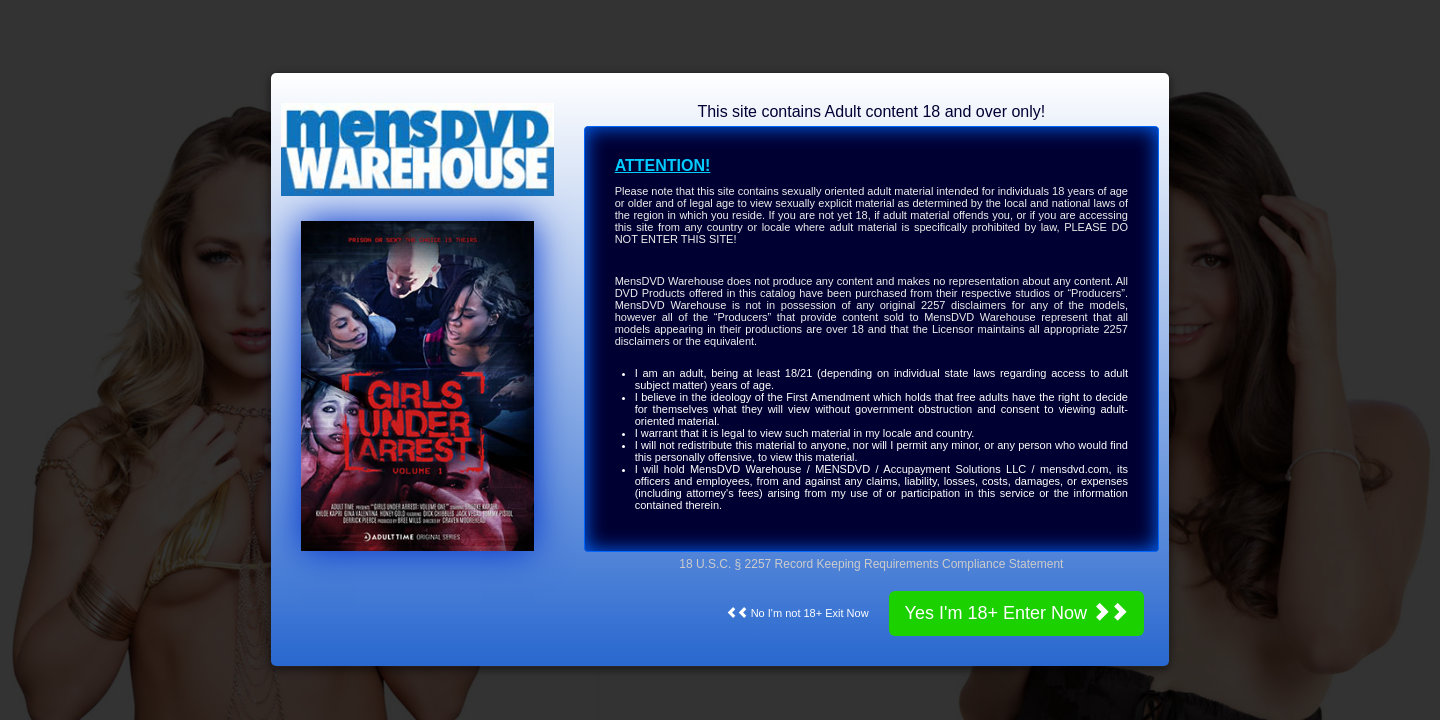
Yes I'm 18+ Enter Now (1016, 612)
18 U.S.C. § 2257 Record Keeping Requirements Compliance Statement (871, 564)
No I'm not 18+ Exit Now (797, 613)
